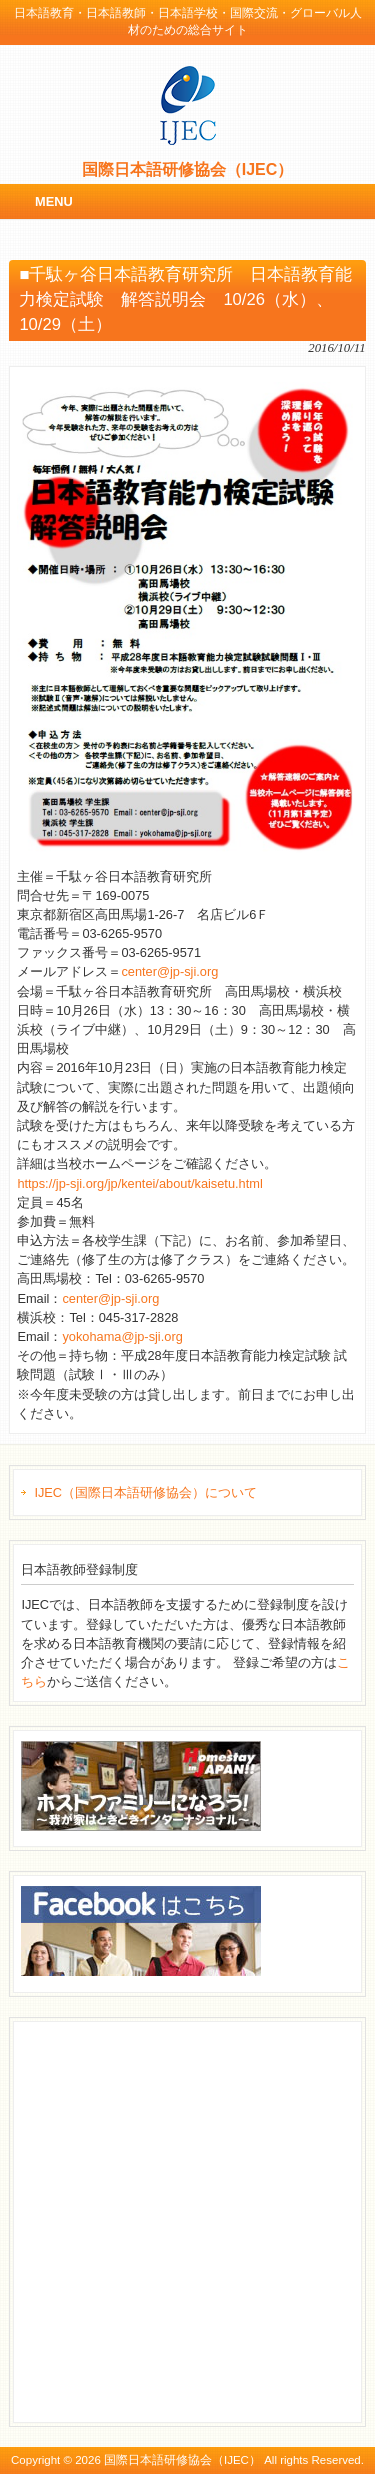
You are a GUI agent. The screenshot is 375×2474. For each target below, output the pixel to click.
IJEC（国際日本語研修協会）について (145, 1492)
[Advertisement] (187, 2219)
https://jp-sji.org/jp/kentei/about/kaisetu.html (139, 1183)
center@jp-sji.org (169, 971)
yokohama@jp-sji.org (122, 1336)
